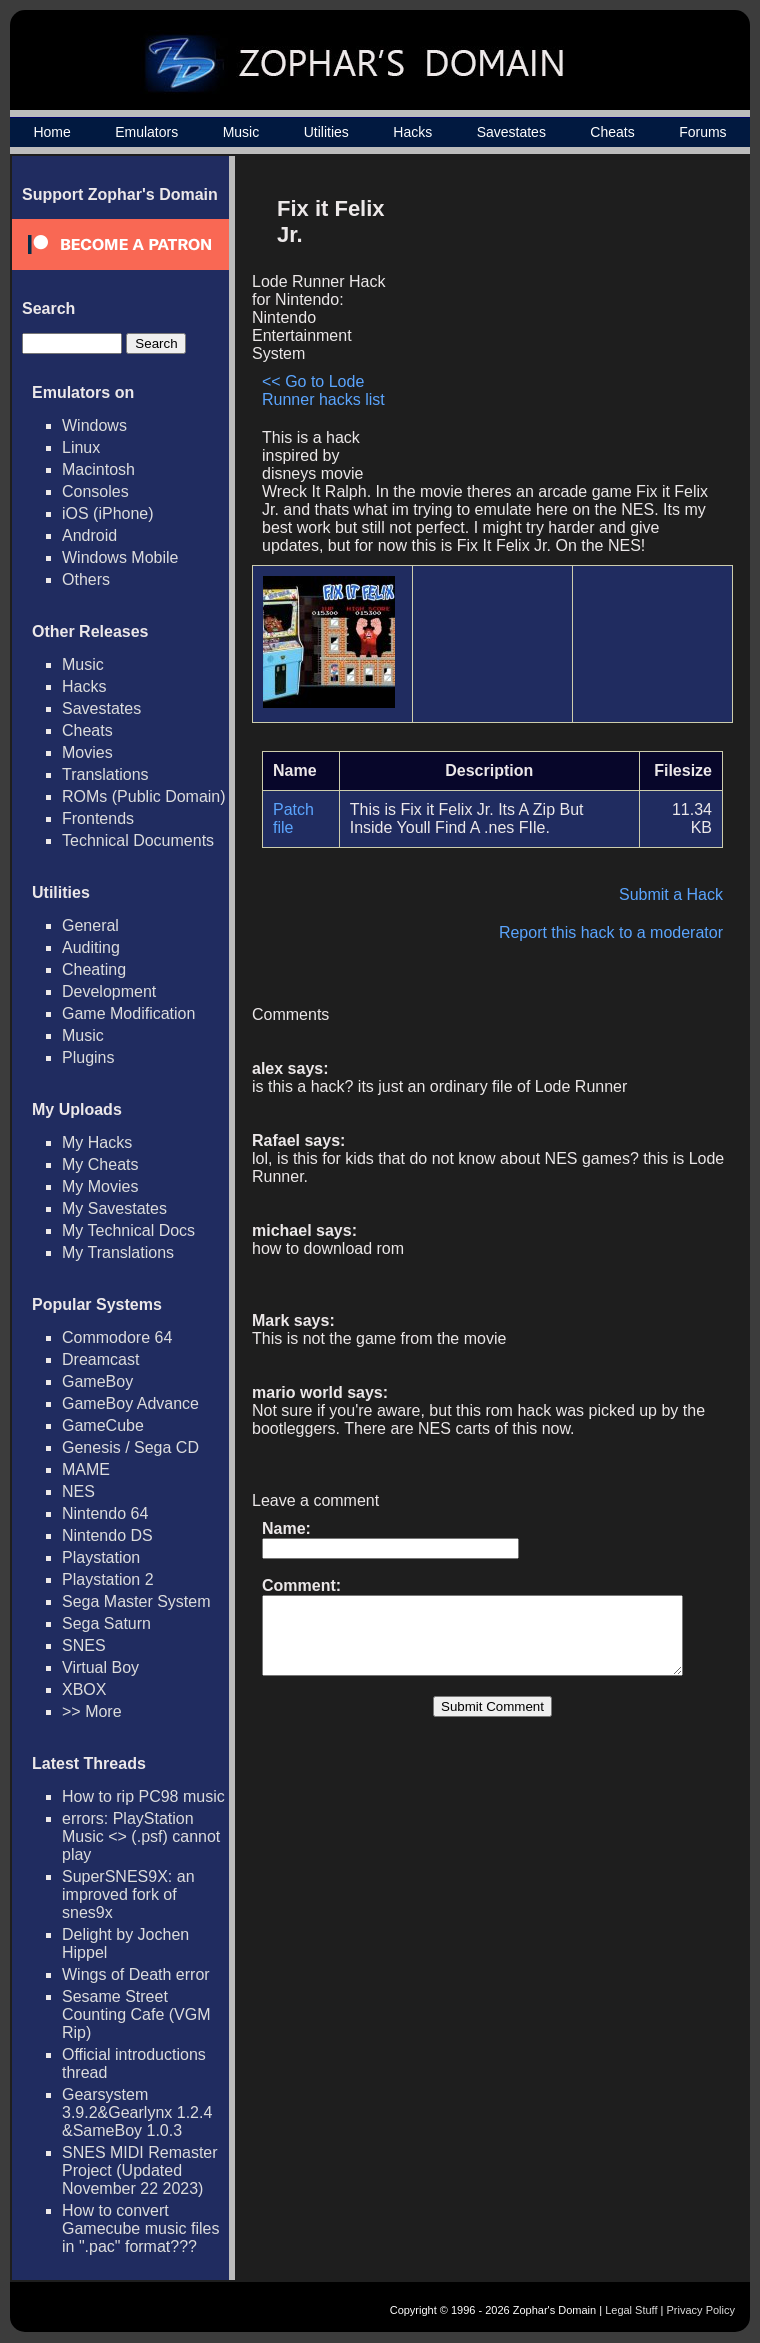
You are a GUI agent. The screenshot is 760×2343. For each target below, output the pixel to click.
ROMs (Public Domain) (144, 796)
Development (109, 991)
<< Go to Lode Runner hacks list (323, 390)
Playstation (101, 1557)
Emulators (146, 132)
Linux (81, 447)
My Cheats (100, 1164)
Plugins (88, 1057)
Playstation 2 (108, 1579)
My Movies (100, 1186)
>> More (92, 1711)
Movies (87, 752)
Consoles (95, 491)
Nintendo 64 (105, 1513)
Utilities (326, 132)
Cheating (94, 969)
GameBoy (97, 1381)
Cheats (612, 132)
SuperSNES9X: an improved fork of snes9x (128, 1894)
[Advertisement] (563, 326)
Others (86, 579)
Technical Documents (138, 840)
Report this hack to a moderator (621, 932)
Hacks (412, 132)
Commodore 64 (117, 1337)
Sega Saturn (106, 1623)
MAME (86, 1469)
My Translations (118, 1252)
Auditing (91, 947)
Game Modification (128, 1013)
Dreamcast (100, 1359)
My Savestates (114, 1208)
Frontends (98, 818)
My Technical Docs (128, 1230)
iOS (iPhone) (108, 513)
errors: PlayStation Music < (141, 1836)
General (90, 925)
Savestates (511, 132)
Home (51, 132)
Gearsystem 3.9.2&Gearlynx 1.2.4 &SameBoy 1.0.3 (137, 2112)
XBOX (84, 1689)
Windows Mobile (120, 557)
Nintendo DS (107, 1535)
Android (89, 535)
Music (241, 132)
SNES (84, 1645)
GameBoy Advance (130, 1403)
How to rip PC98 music (143, 1796)
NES (78, 1491)
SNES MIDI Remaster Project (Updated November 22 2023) (140, 2170)
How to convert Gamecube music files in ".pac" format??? (140, 2228)
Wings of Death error (136, 1974)
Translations (105, 774)
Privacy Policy (701, 2310)
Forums (702, 132)
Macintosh (98, 469)
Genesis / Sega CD (130, 1447)
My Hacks (97, 1142)
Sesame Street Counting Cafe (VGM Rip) (136, 2014)
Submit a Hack (681, 894)
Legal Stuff (631, 2310)
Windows (94, 425)
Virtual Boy (100, 1667)
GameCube (103, 1425)
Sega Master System (136, 1601)
